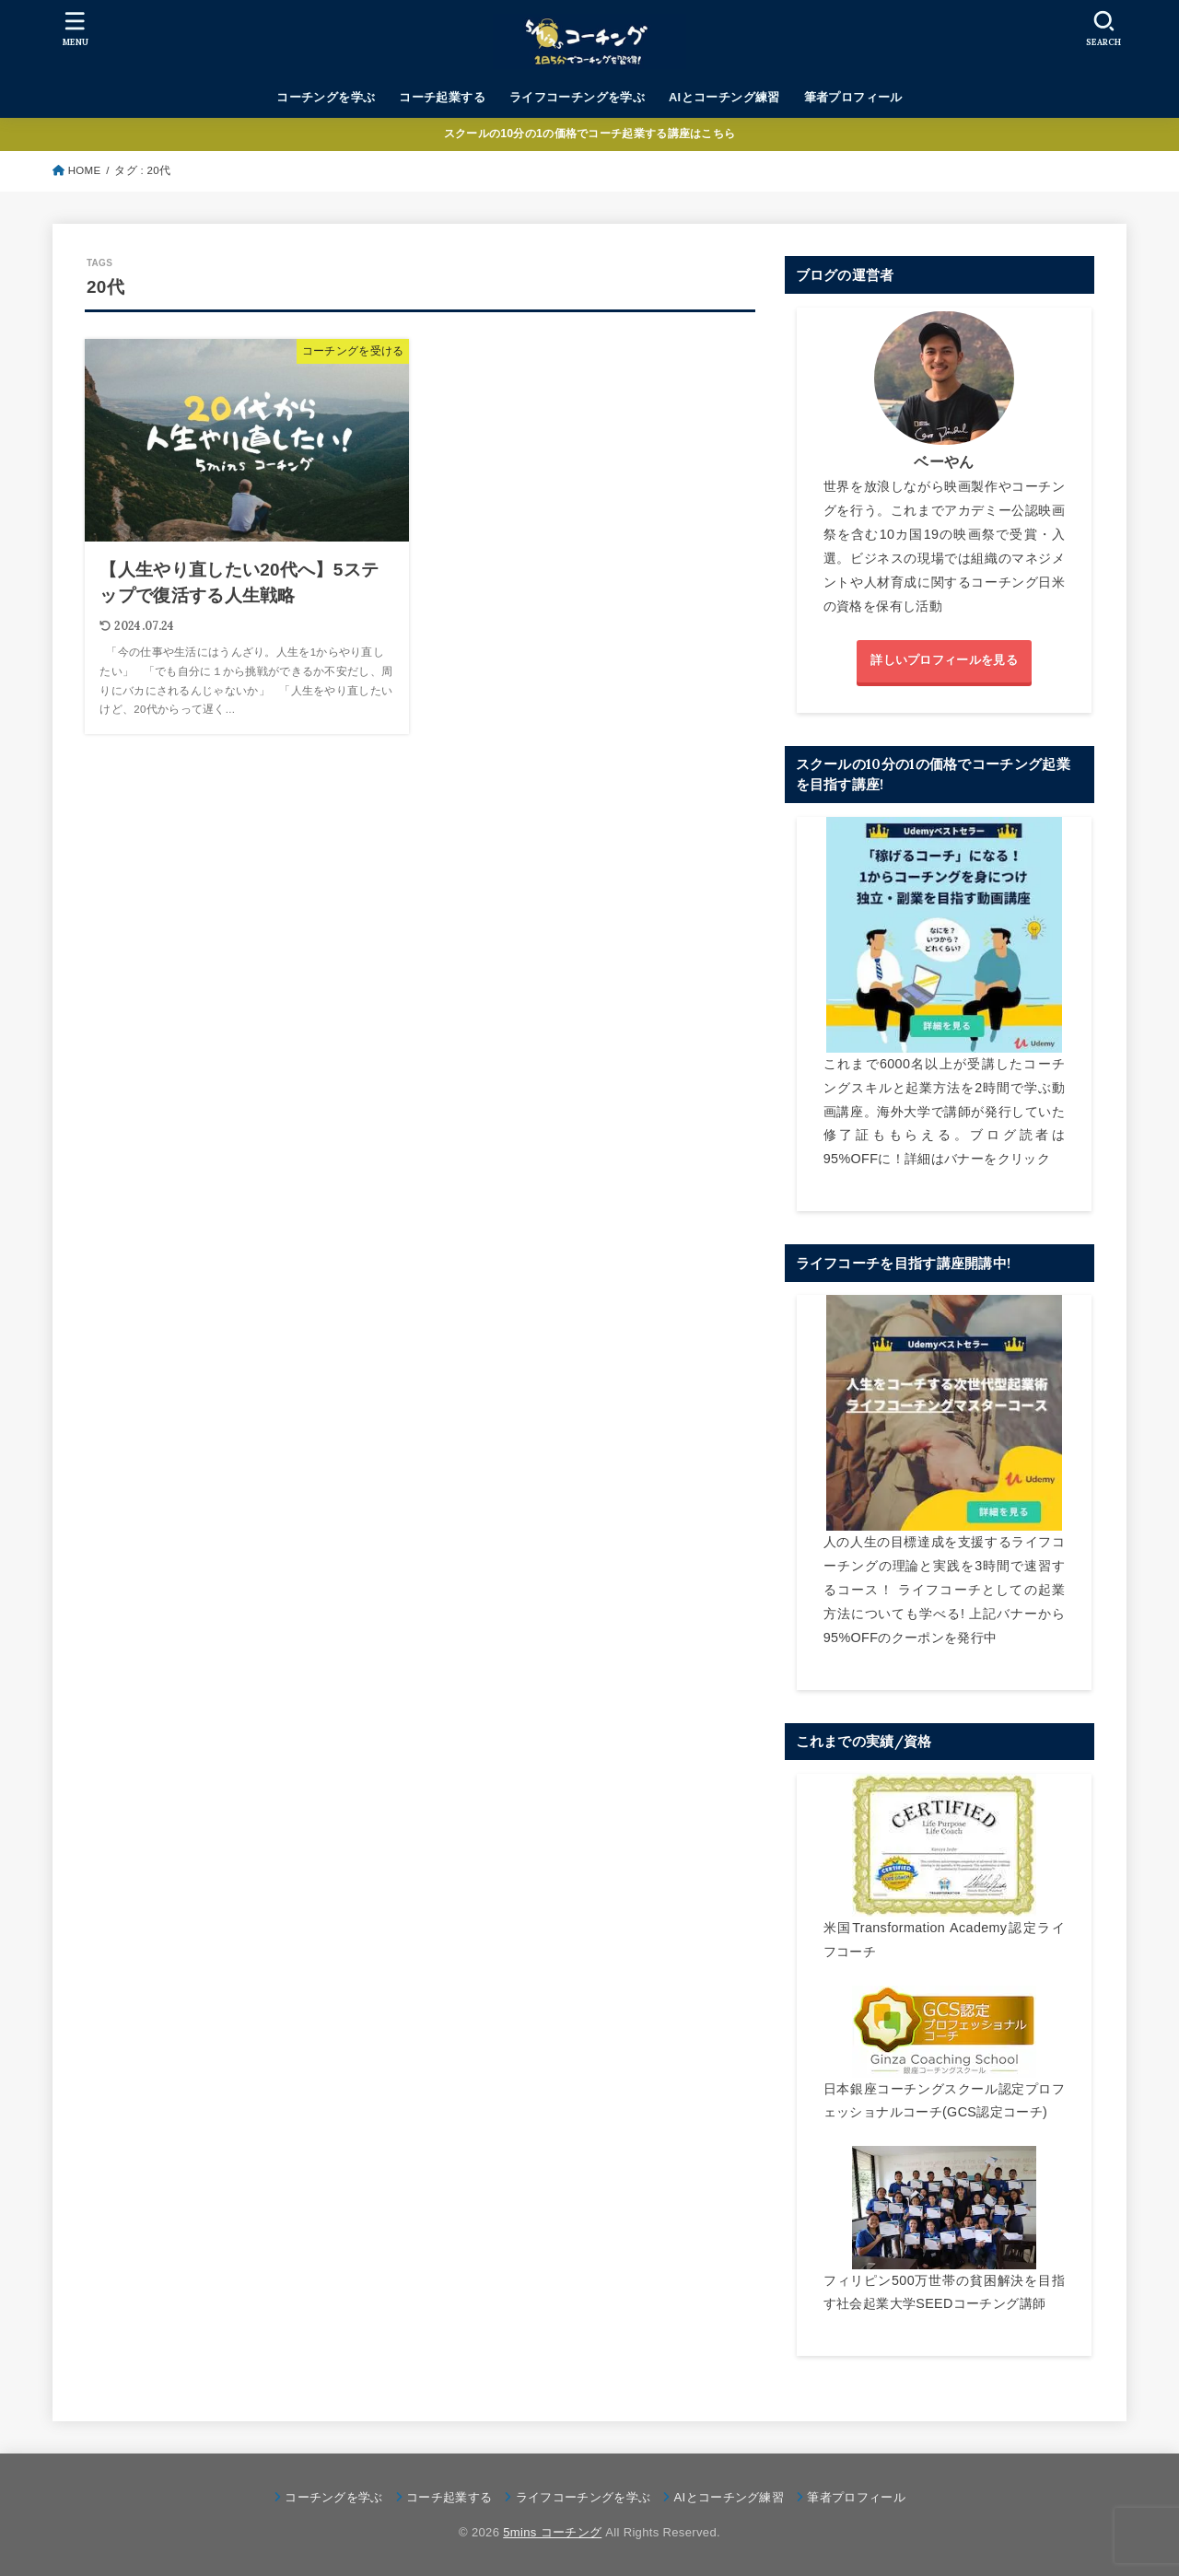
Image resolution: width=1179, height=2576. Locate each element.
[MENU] (75, 28)
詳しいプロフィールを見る (944, 660)
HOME (84, 170)
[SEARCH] (1103, 28)
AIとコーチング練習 (724, 97)
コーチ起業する (442, 97)
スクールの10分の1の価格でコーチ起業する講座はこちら (590, 133)
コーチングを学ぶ (325, 97)
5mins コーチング (552, 2532)
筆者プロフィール (853, 97)
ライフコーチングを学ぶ (577, 97)
